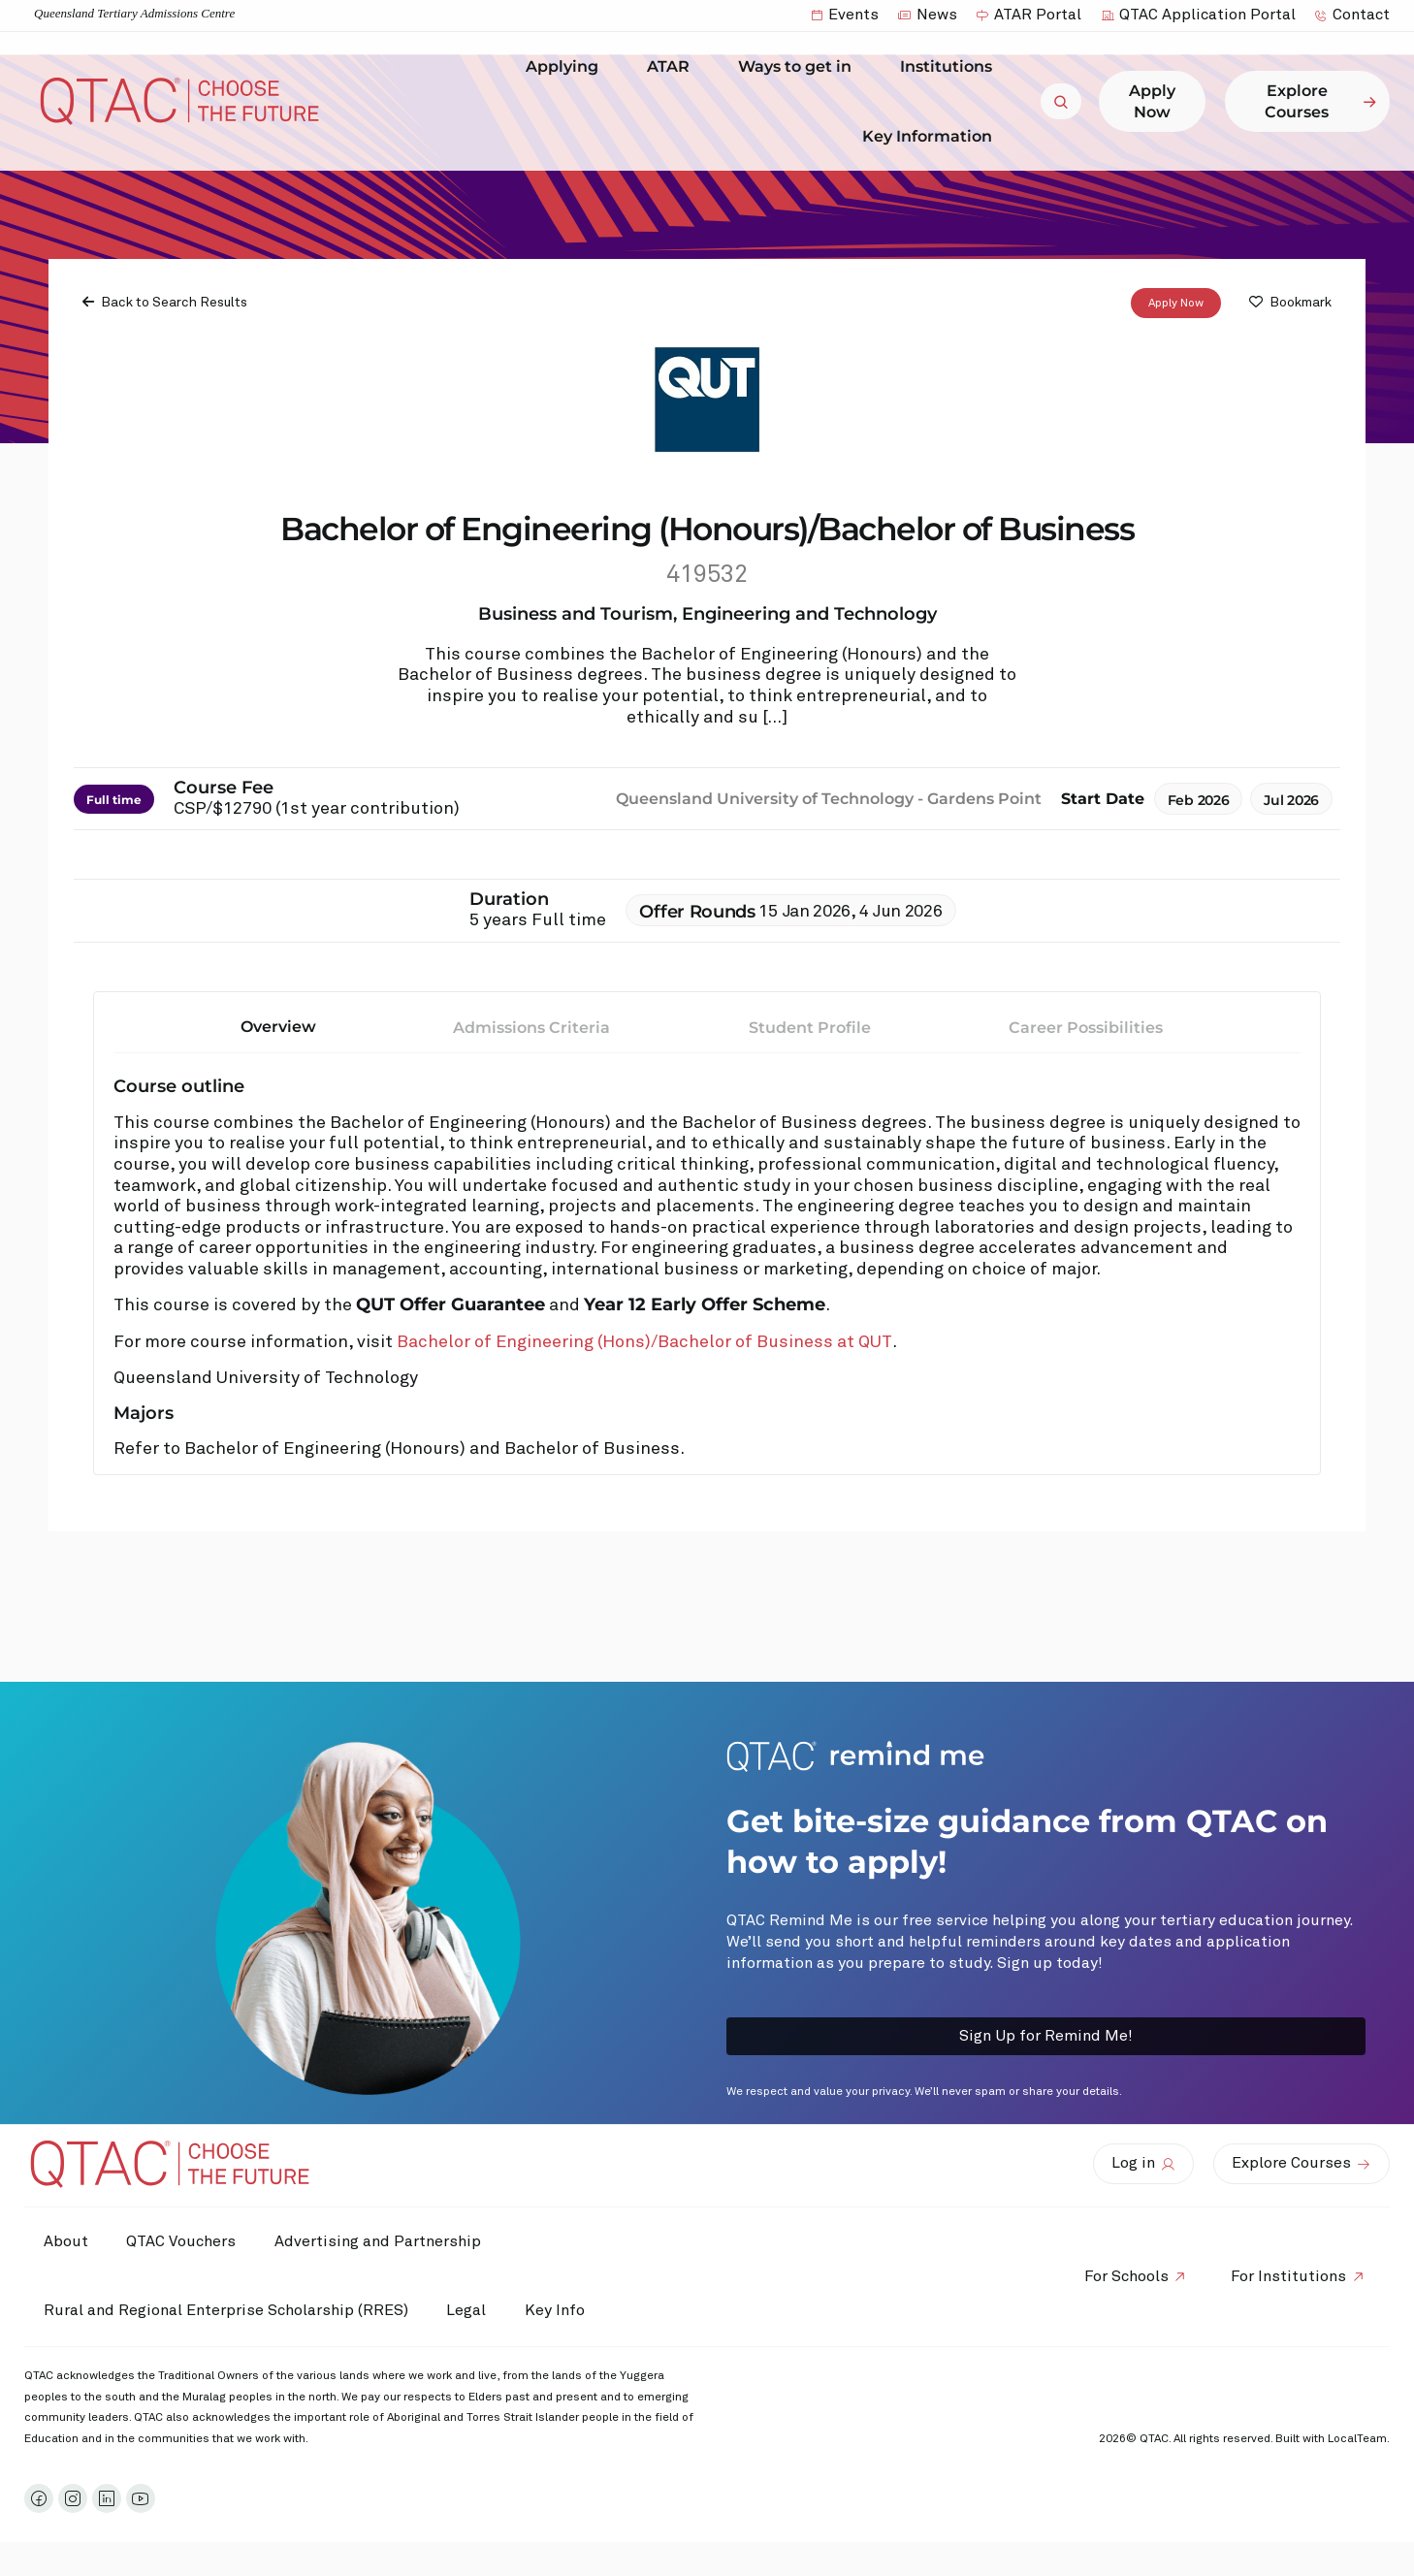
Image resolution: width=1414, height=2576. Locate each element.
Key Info (560, 2311)
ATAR (673, 67)
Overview (278, 1026)
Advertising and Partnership (378, 2241)
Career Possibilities (1086, 1027)
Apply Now (1176, 303)
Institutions (951, 67)
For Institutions (1288, 2276)
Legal (467, 2310)
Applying (567, 67)
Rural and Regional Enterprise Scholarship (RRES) (226, 2310)
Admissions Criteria (531, 1027)
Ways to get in (799, 67)
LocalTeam (1357, 2439)
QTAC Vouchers (182, 2241)
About (66, 2241)
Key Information (932, 135)
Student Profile (810, 1027)
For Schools (1125, 2276)
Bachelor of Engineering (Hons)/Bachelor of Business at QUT (644, 1342)
